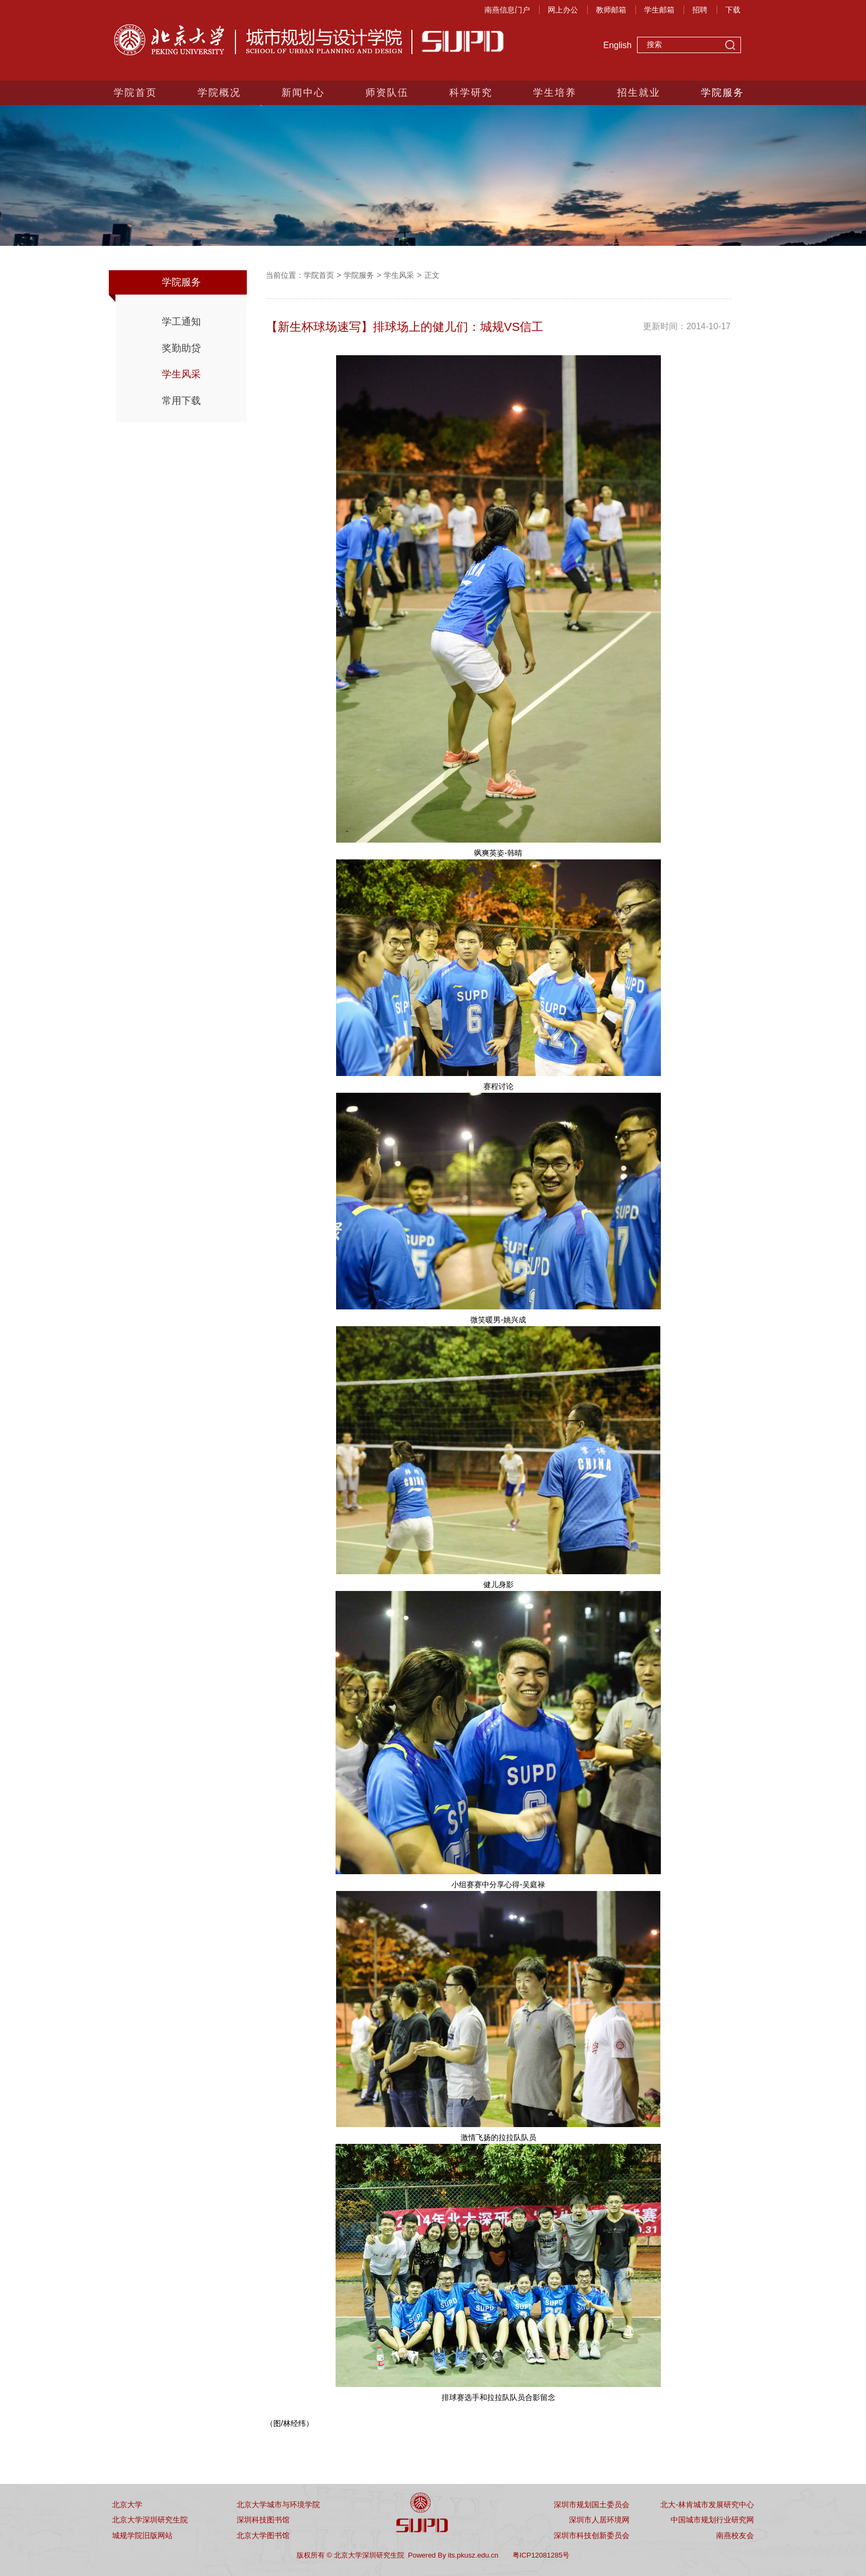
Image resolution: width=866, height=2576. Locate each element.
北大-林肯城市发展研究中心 (707, 2504)
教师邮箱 (611, 9)
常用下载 (181, 400)
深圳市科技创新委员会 (591, 2535)
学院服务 (722, 92)
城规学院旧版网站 (142, 2535)
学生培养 (554, 92)
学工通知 (181, 321)
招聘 (699, 9)
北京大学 (127, 2504)
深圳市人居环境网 (599, 2519)
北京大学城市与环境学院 (278, 2504)
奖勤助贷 (181, 348)
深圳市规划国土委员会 (591, 2504)
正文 (431, 275)
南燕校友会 (735, 2535)
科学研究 (471, 92)
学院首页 (135, 92)
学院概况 (219, 92)
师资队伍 (387, 92)
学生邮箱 (659, 9)
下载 (732, 9)
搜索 (730, 46)
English (617, 45)
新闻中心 (303, 92)
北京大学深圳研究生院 (150, 2519)
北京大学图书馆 (263, 2535)
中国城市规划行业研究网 (712, 2519)
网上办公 (563, 9)
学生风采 (181, 374)
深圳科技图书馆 (263, 2519)
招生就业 (638, 92)
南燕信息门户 (507, 9)
